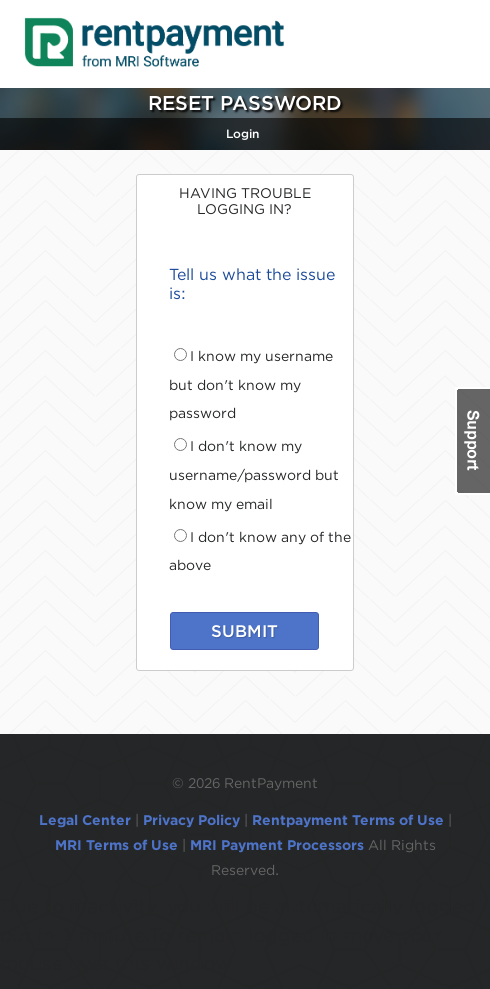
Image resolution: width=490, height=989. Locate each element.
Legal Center (85, 820)
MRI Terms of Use (116, 845)
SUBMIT (244, 631)
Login (242, 133)
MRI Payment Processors (279, 845)
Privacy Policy (191, 820)
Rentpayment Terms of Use (348, 820)
